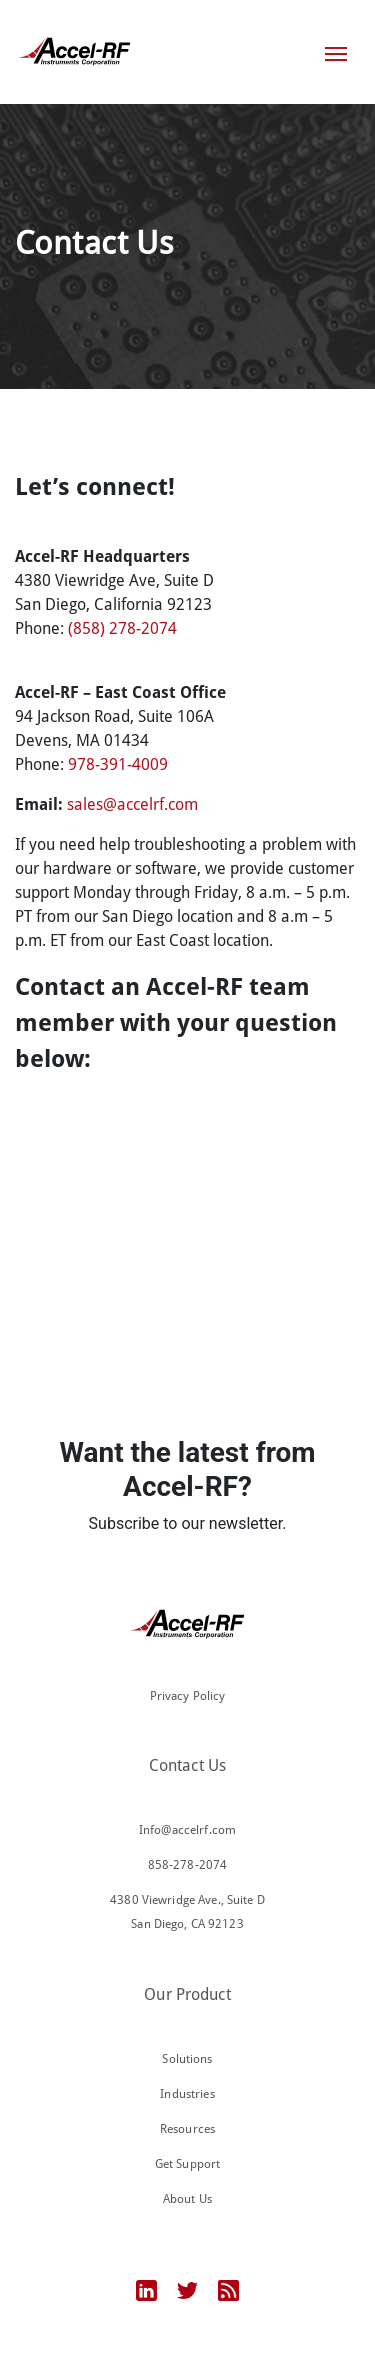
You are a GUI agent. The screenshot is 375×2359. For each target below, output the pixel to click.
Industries (187, 2094)
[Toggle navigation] (336, 52)
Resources (187, 2129)
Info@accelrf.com (187, 1830)
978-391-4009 (118, 764)
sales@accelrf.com (132, 804)
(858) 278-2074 (122, 628)
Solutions (187, 2059)
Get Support (187, 2164)
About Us (187, 2199)
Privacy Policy (188, 1696)
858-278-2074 (188, 1865)
